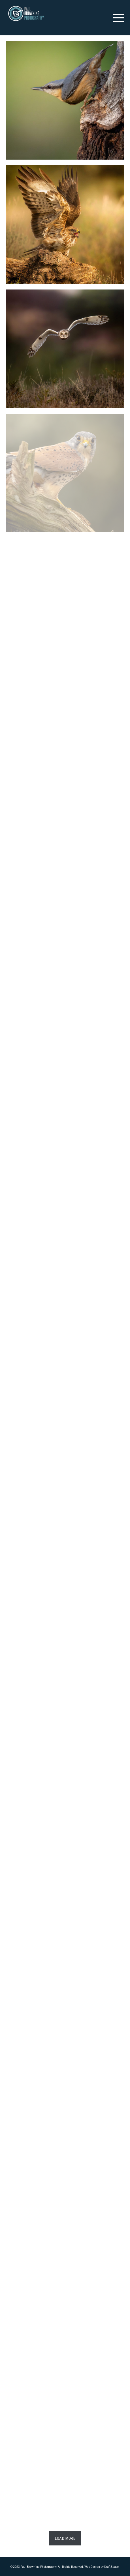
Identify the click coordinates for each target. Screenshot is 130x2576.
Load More (65, 2538)
